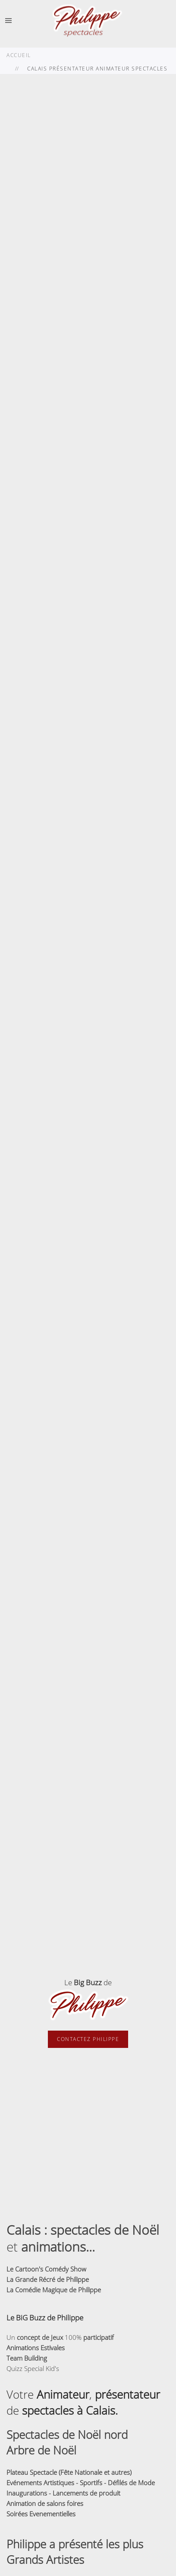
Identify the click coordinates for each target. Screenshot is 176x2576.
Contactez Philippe (88, 2039)
